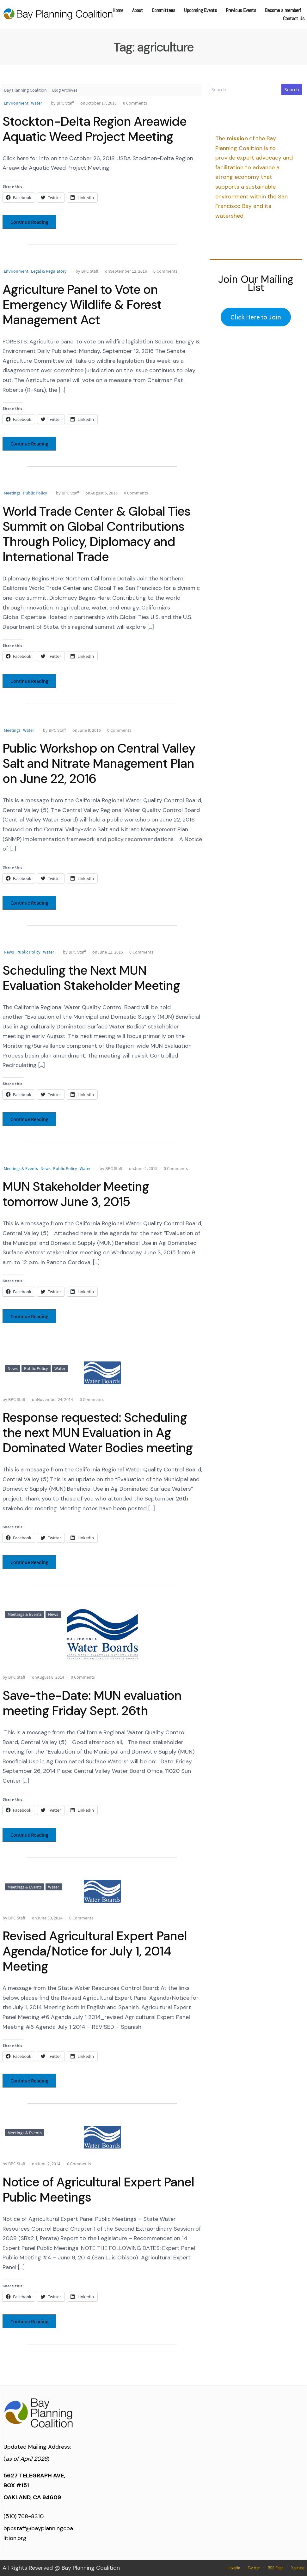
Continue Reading (29, 222)
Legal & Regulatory (49, 271)
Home (118, 10)
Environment (16, 103)
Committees (163, 10)
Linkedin (233, 2568)
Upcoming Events (200, 10)
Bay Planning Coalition (25, 90)
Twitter (254, 2568)
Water (36, 103)
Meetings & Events (21, 1168)
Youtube (297, 2568)
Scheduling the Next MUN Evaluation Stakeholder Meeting (91, 978)
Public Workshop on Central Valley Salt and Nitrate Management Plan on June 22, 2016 (99, 763)
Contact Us (293, 18)
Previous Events (241, 10)
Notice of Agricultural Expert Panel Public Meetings (98, 2189)
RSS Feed (275, 2568)
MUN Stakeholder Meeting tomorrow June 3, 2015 (76, 1194)
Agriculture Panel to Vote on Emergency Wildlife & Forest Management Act (82, 304)
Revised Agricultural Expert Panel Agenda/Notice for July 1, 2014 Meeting (95, 1951)
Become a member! (283, 10)
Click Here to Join (255, 316)
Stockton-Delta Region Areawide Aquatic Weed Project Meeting (95, 129)
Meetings (12, 493)
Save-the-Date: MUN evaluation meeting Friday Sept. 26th (92, 1703)
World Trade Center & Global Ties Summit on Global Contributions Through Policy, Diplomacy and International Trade (96, 534)
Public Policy (35, 493)
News (9, 952)
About (137, 10)
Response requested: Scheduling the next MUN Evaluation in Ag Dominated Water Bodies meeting (98, 1432)
